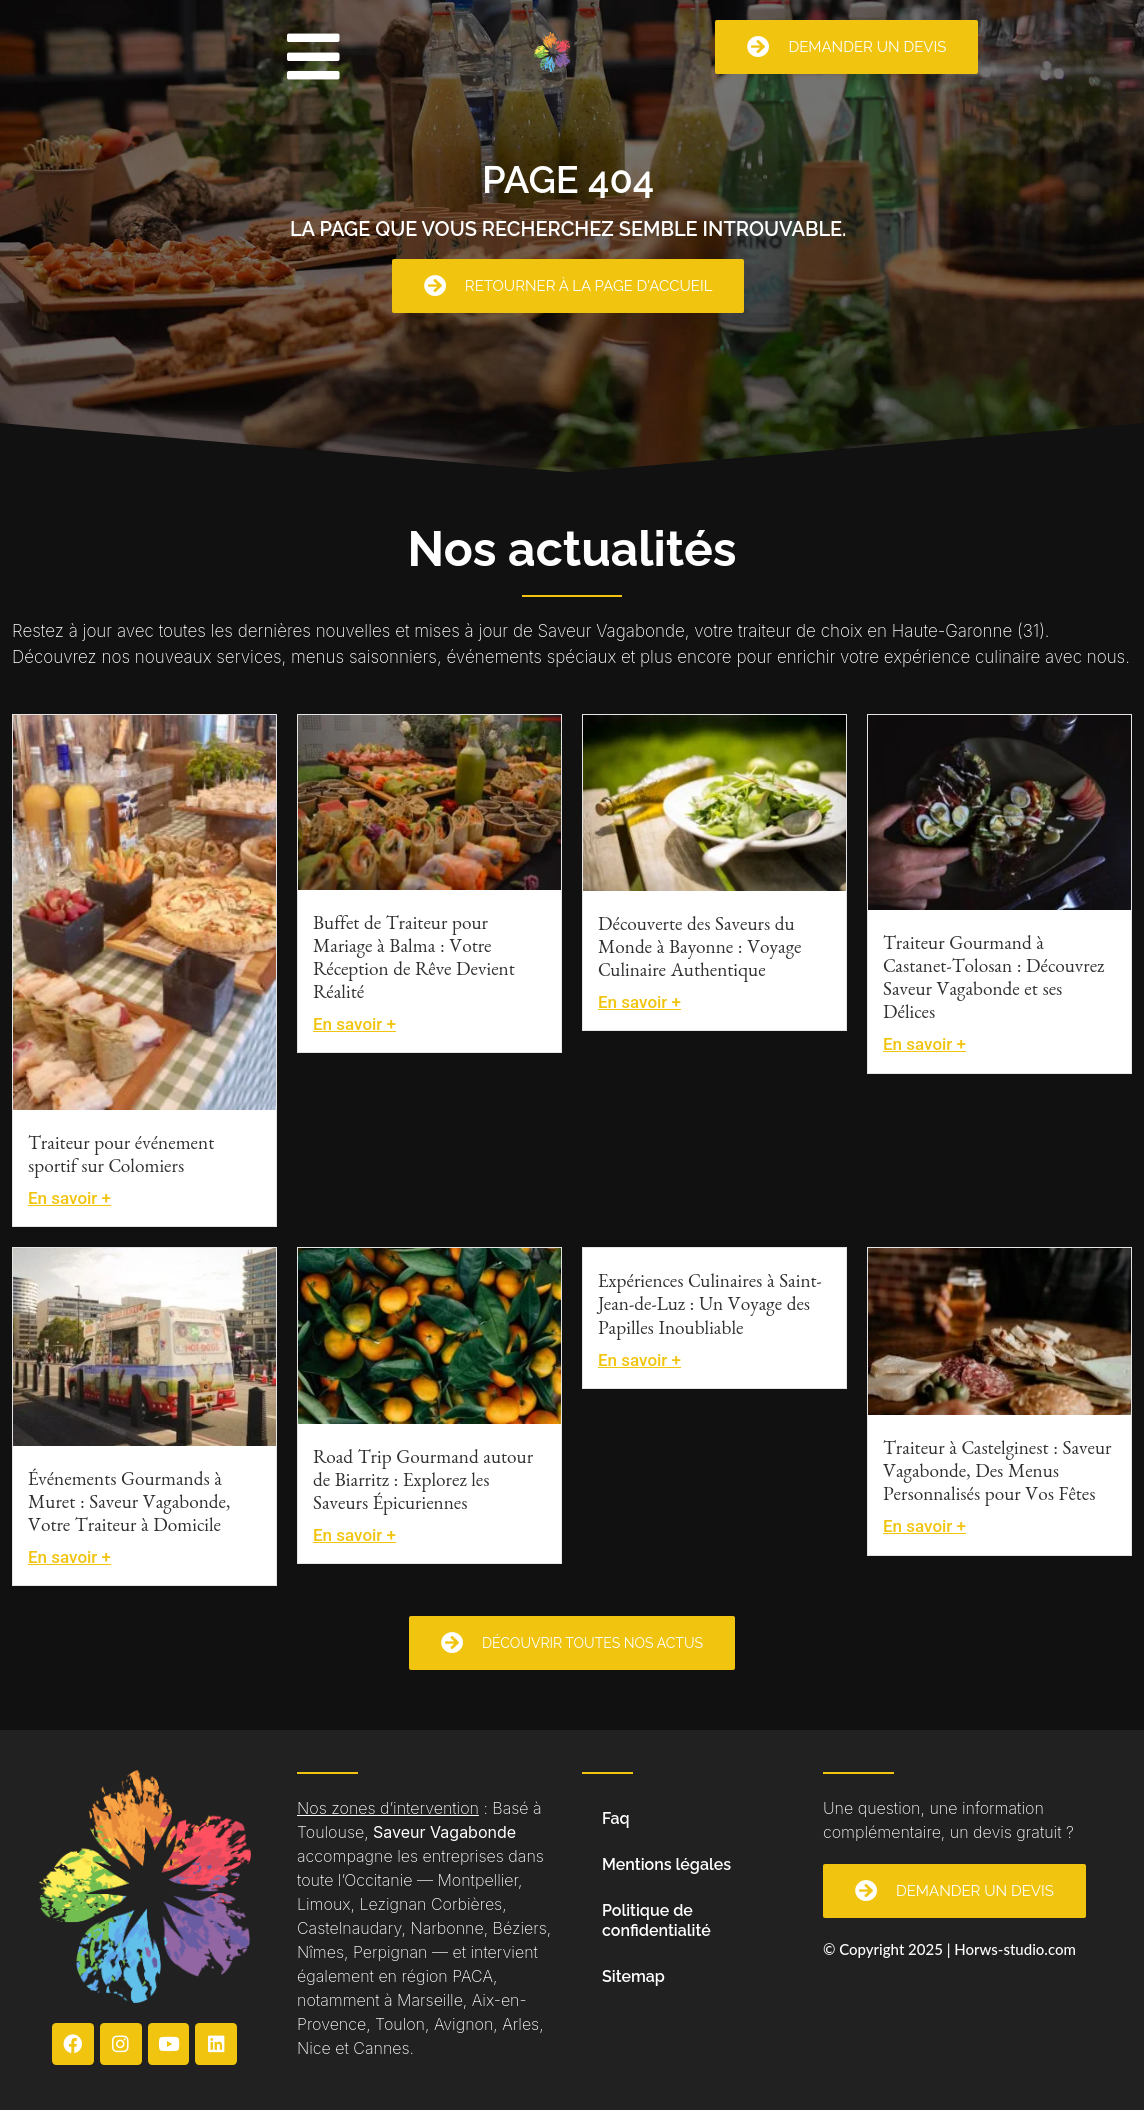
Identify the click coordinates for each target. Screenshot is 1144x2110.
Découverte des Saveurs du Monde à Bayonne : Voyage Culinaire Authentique (699, 950)
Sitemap (633, 1976)
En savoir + (69, 1198)
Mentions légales (666, 1864)
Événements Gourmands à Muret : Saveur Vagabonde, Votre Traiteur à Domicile (129, 1505)
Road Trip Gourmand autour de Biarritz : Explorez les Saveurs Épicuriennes (423, 1483)
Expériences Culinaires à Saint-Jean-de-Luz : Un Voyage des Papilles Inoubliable (710, 1307)
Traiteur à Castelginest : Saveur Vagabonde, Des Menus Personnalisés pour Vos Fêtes (997, 1474)
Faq (616, 1818)
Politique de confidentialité (656, 1920)
